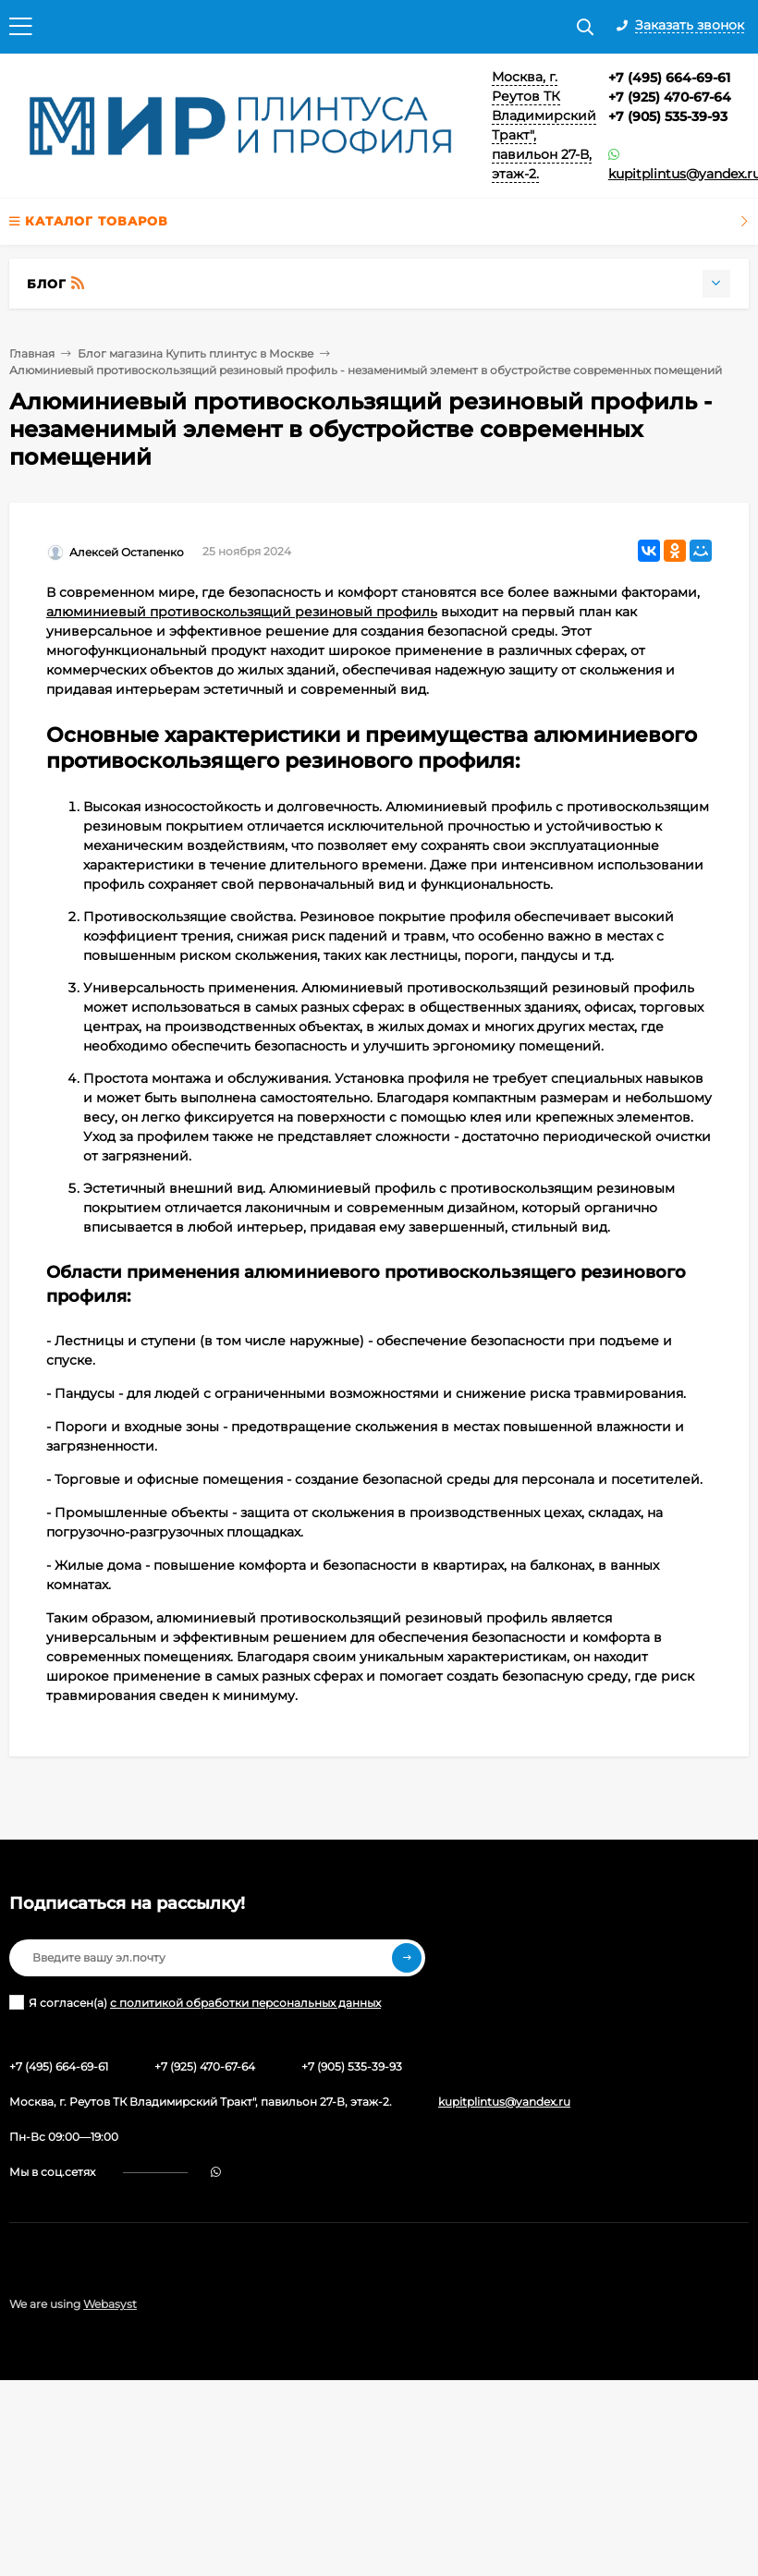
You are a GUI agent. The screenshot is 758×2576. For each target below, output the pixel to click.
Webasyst (110, 2304)
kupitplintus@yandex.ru (504, 2101)
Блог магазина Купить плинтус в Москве (195, 353)
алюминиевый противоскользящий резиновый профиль (241, 611)
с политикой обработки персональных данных (245, 2003)
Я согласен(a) (195, 2002)
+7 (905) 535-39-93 (667, 116)
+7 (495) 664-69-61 (669, 77)
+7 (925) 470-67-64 (669, 97)
